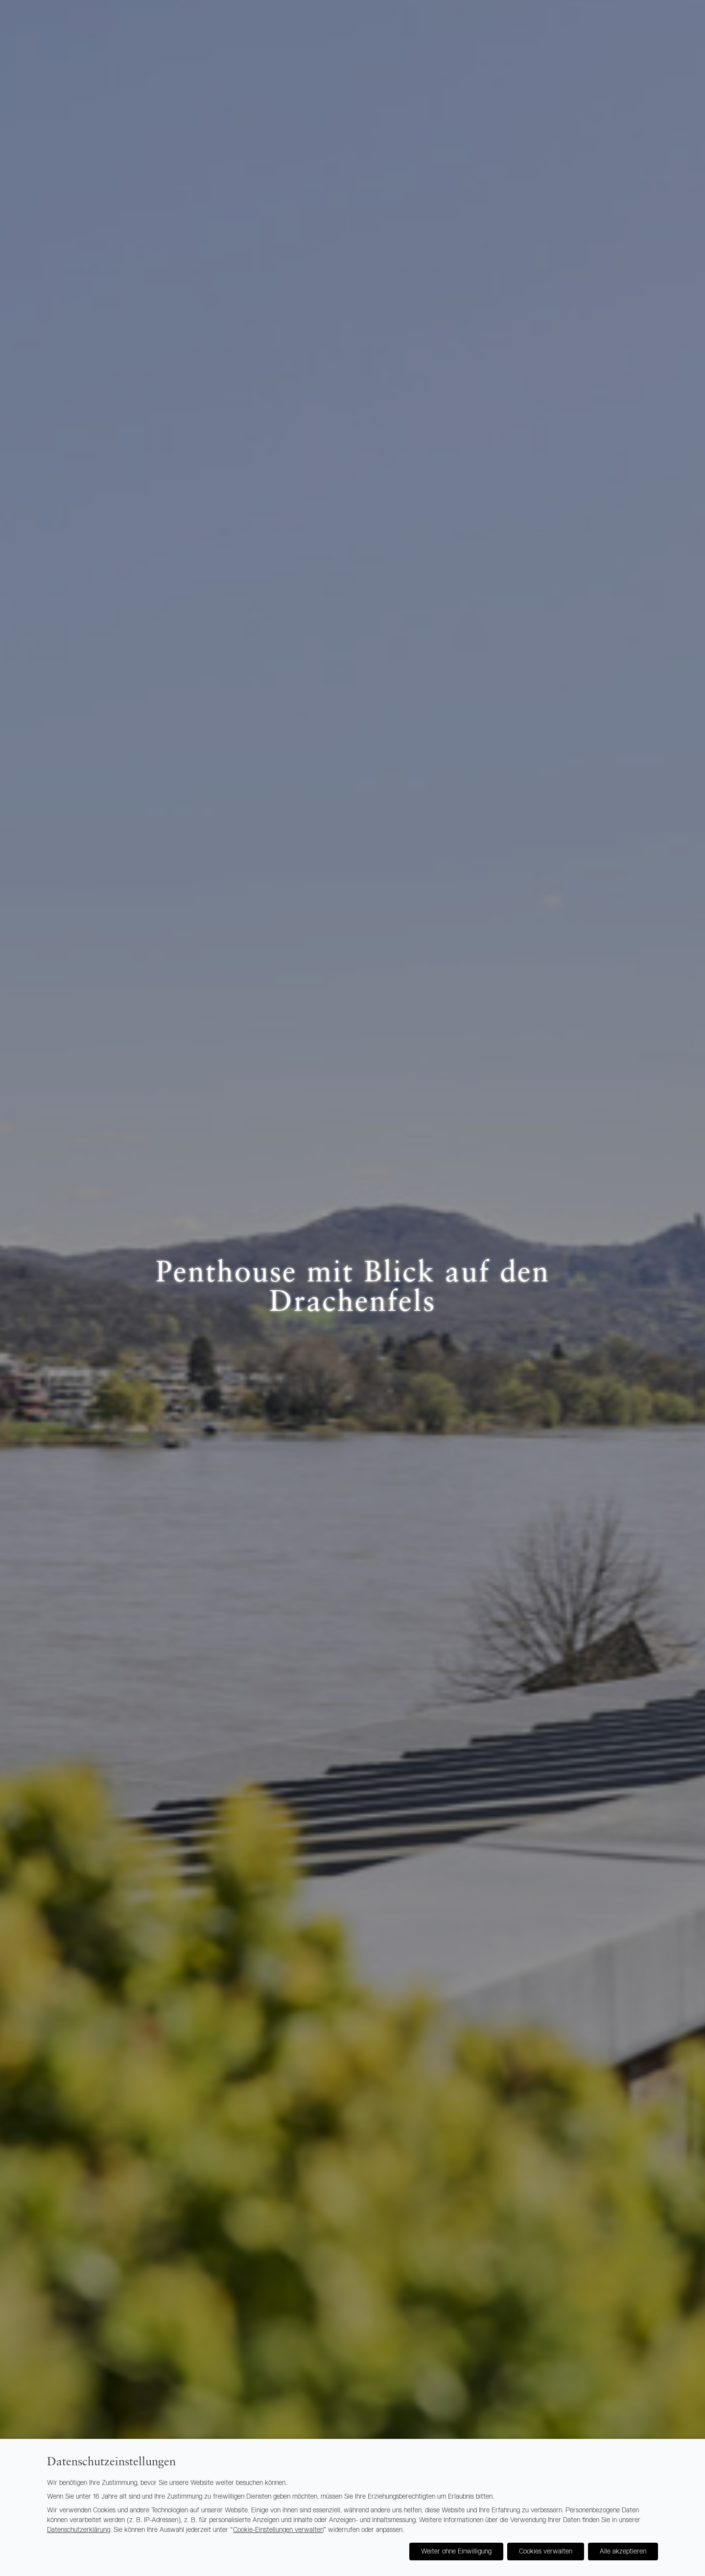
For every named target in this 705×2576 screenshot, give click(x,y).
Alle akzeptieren (623, 2551)
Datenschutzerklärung (78, 2530)
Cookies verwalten (545, 2551)
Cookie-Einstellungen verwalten (278, 2530)
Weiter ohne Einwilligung (456, 2551)
